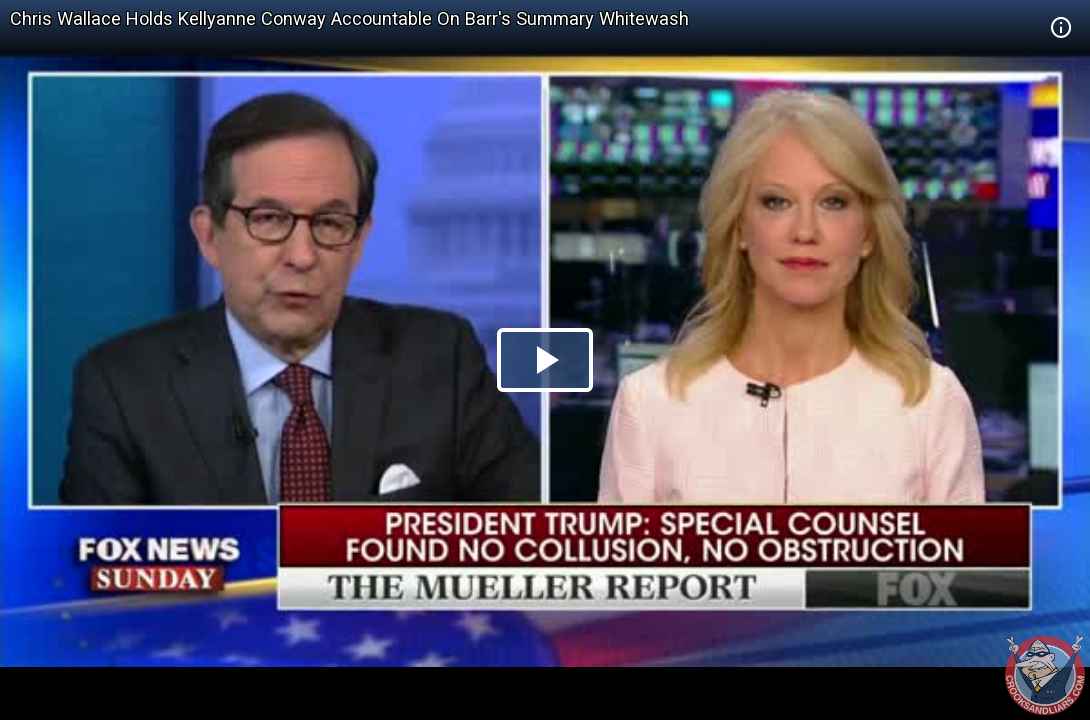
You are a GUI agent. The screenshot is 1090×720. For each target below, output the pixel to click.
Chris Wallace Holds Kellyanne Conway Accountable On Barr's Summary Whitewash (349, 18)
